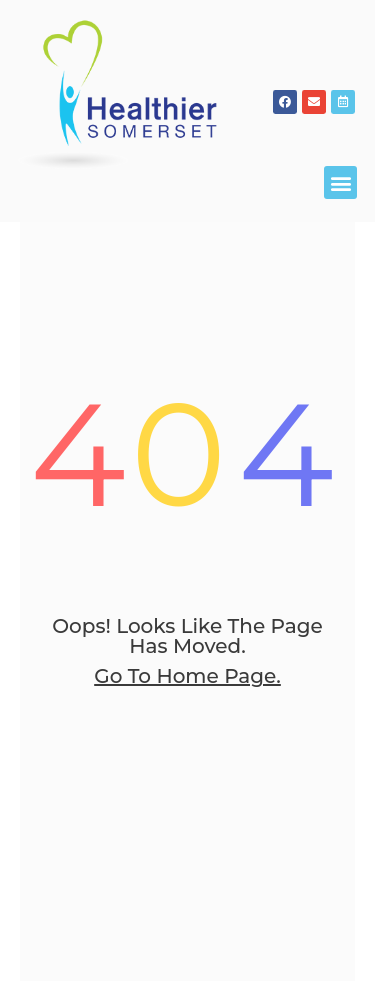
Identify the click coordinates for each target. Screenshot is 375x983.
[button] (340, 182)
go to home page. (187, 823)
